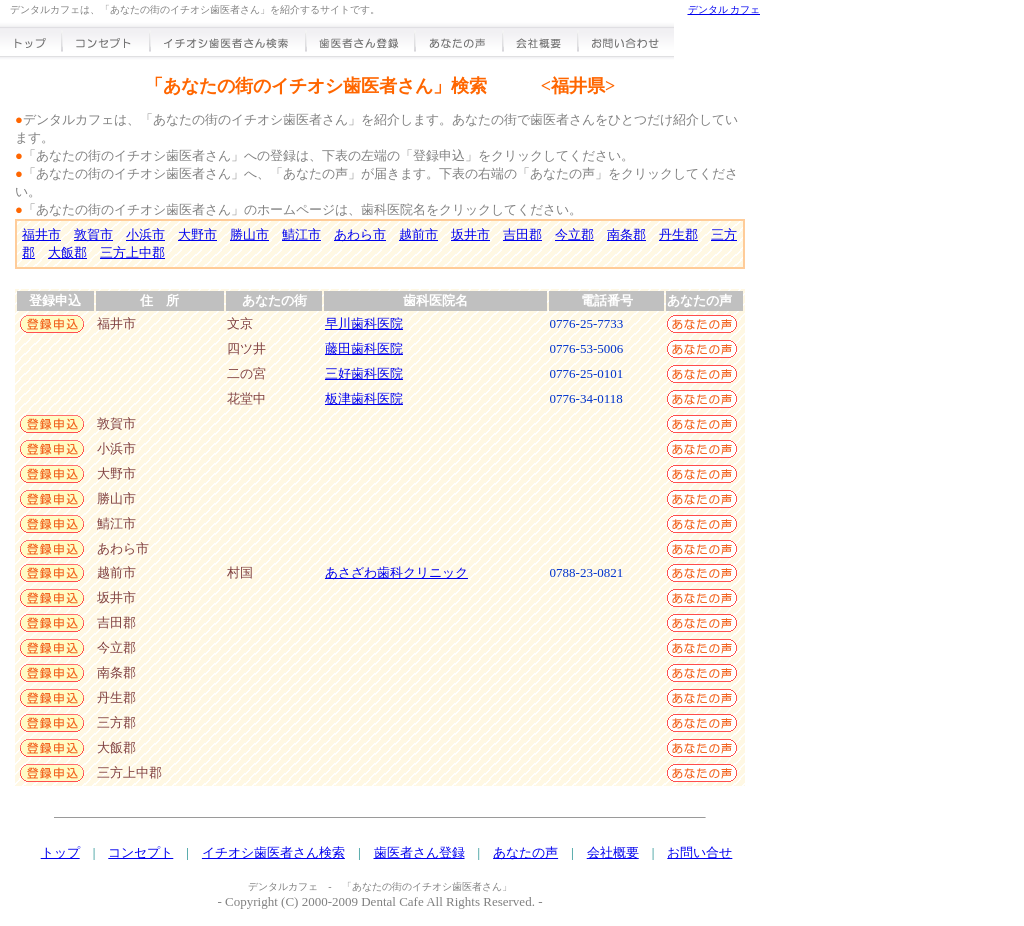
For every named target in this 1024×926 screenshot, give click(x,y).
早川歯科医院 (364, 323)
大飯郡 (67, 252)
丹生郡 (678, 234)
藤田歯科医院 (364, 348)
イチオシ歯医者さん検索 (273, 852)
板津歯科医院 (364, 398)
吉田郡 (522, 234)
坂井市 (470, 234)
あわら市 (360, 234)
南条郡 (626, 234)
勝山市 (249, 234)
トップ (60, 852)
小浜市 (145, 234)
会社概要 (613, 852)
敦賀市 (93, 234)
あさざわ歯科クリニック (396, 572)
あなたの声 (525, 852)
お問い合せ (699, 852)
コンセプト (140, 852)
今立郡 (574, 234)
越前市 (418, 234)
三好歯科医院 (364, 373)
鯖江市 (301, 234)
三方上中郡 (132, 252)
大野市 (197, 234)
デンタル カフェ (724, 9)
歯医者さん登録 (419, 852)
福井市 (41, 234)
